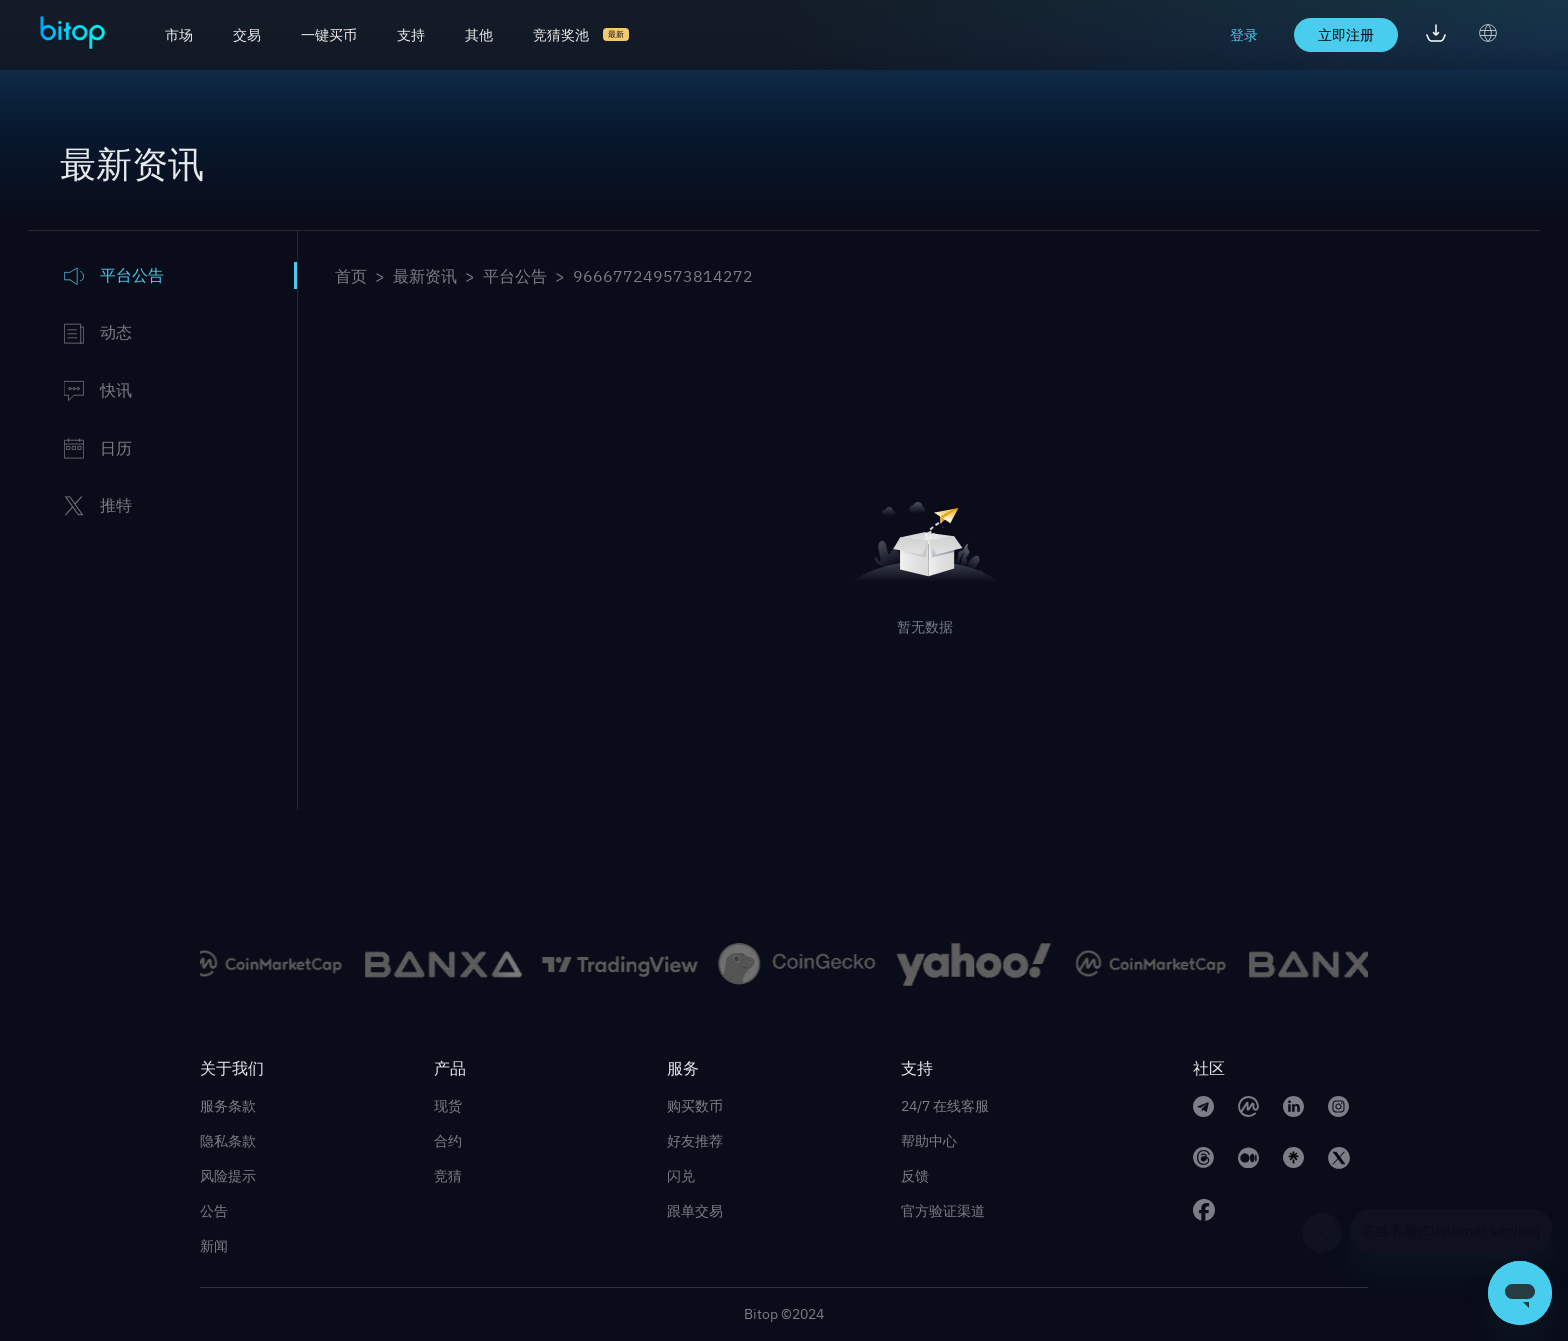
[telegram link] (1203, 1109)
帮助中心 (929, 1141)
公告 (214, 1211)
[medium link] (1248, 1161)
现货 (448, 1106)
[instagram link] (1338, 1109)
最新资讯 (425, 276)
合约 (448, 1141)
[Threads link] (1203, 1161)
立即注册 (1346, 35)
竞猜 (448, 1176)
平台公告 (515, 276)
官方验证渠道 (943, 1211)
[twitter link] (1339, 1161)
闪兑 (681, 1176)
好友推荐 (695, 1141)
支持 (411, 35)
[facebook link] (1204, 1213)
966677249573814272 (663, 276)
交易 (247, 35)
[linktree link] (1293, 1161)
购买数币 (695, 1106)
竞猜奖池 (561, 35)
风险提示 (228, 1176)
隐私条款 (228, 1141)
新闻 (214, 1246)
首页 (351, 276)
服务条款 (228, 1106)
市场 (179, 35)
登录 (1244, 35)
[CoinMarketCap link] (1248, 1109)
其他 (479, 35)
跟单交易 (695, 1211)
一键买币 (329, 35)
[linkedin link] (1293, 1109)
